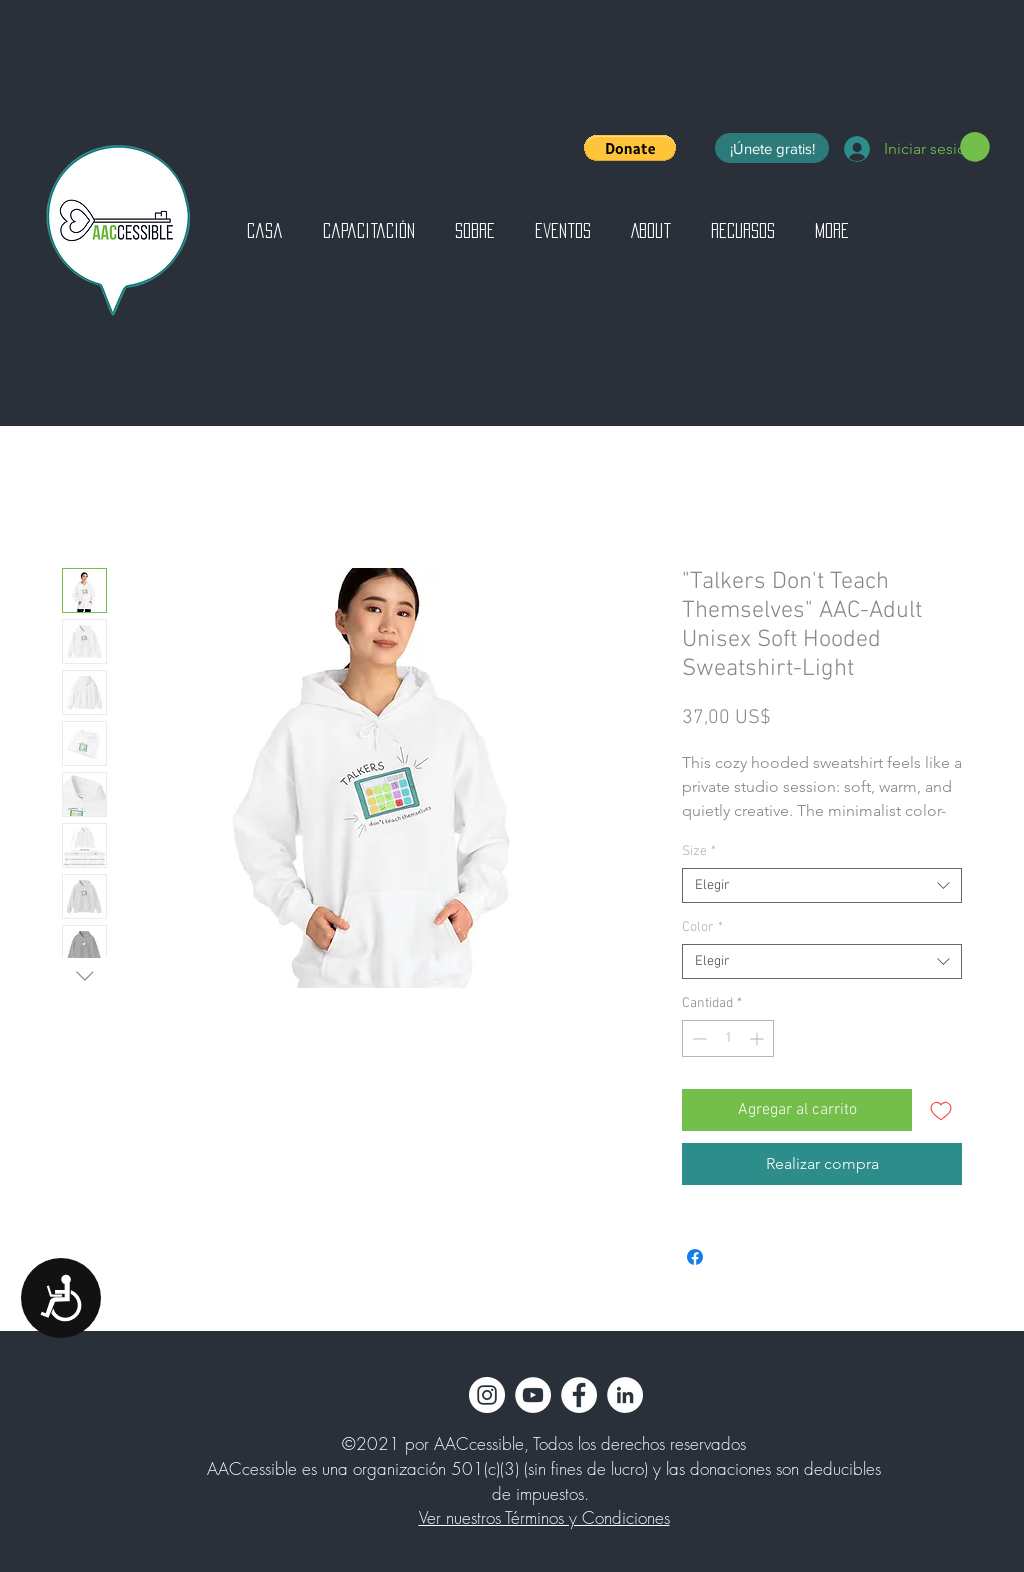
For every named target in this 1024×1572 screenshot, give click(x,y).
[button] (630, 148)
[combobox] (822, 885)
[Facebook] (579, 1395)
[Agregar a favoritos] (941, 1110)
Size (699, 851)
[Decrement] (697, 1038)
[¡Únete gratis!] (772, 148)
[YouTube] (533, 1395)
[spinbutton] (728, 1038)
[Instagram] (487, 1395)
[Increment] (758, 1038)
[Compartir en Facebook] (695, 1257)
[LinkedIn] (625, 1395)
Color (702, 927)
